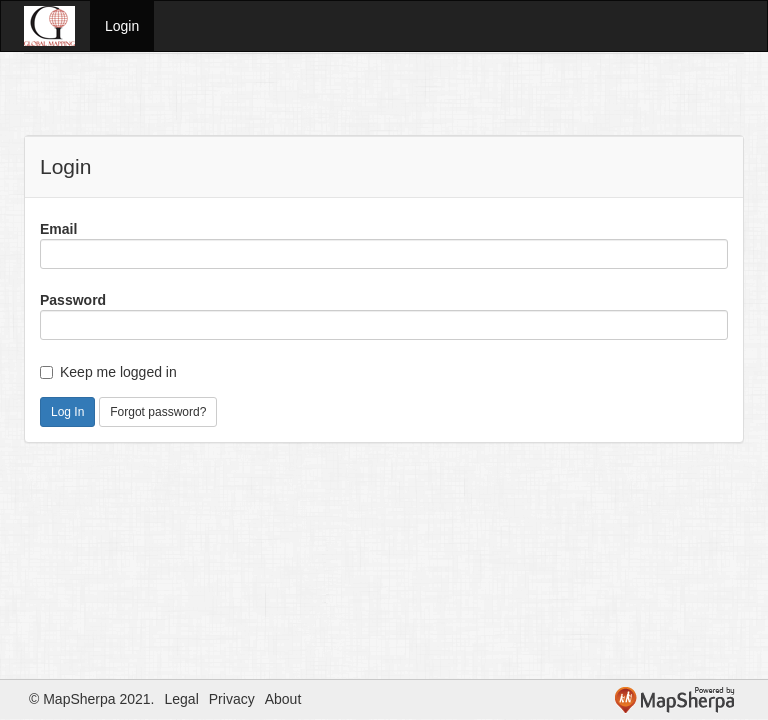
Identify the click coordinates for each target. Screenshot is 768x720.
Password (73, 300)
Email (58, 229)
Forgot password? (158, 412)
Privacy (232, 699)
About (283, 699)
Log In (67, 412)
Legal (182, 699)
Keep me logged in (108, 372)
